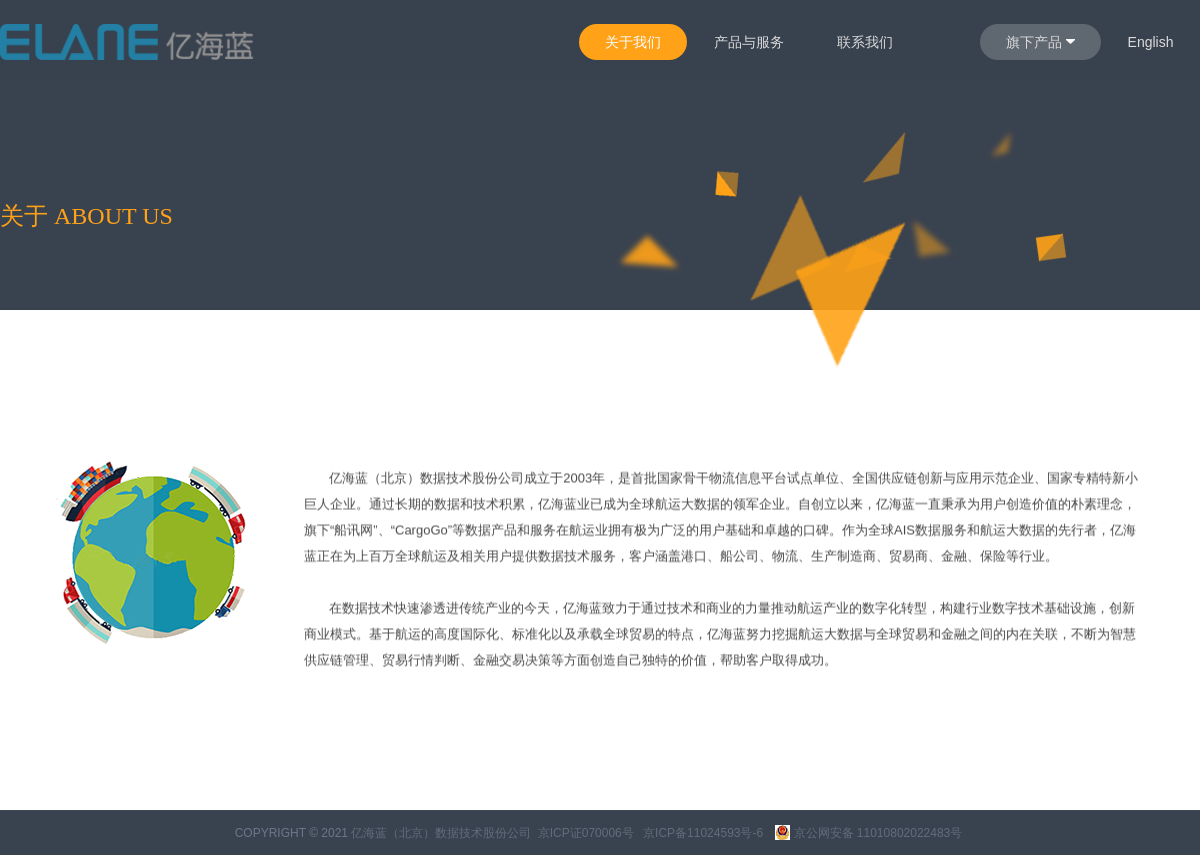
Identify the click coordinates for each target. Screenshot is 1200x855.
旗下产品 (1040, 42)
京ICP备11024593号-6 (703, 833)
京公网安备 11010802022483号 (869, 833)
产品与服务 (749, 42)
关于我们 (633, 42)
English (1151, 42)
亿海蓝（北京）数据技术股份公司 (441, 833)
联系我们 (865, 42)
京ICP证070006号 (586, 833)
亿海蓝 (348, 481)
